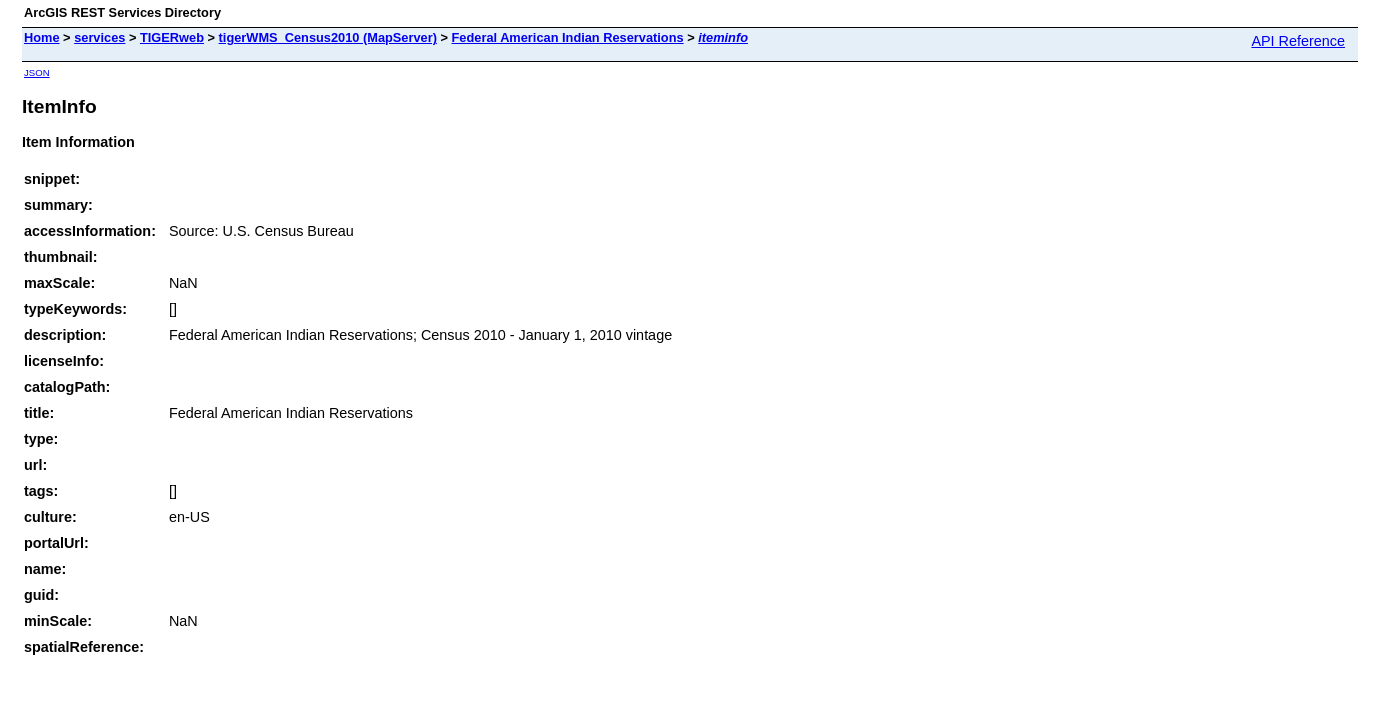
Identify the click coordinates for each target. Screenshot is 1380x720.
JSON (37, 72)
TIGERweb (172, 37)
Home (42, 37)
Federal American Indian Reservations (568, 37)
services (99, 37)
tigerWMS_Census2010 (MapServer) (328, 37)
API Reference (1298, 41)
